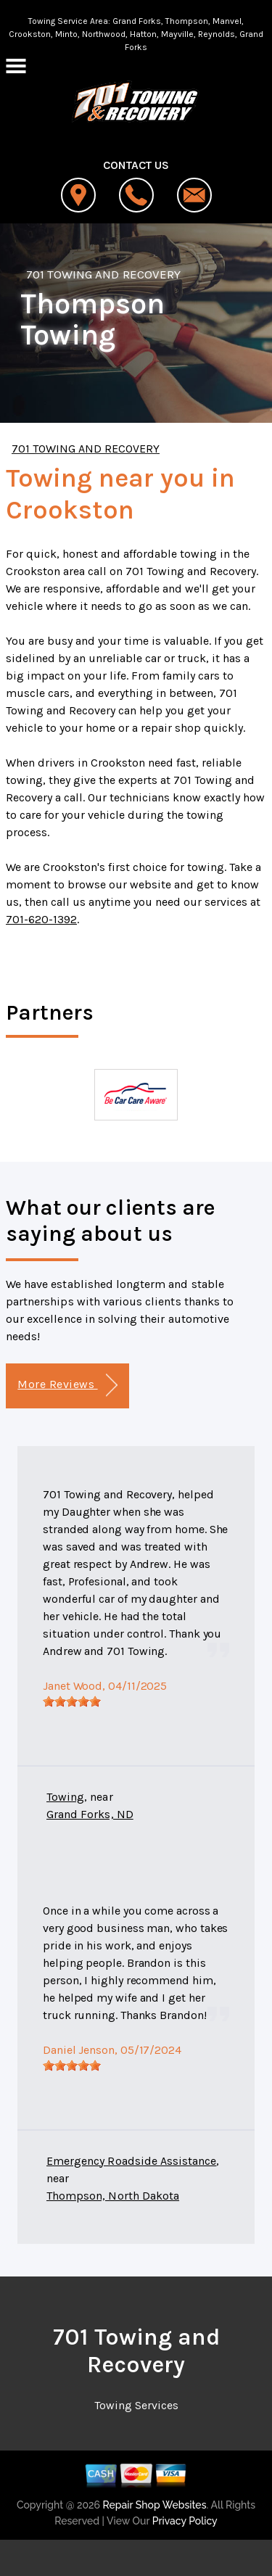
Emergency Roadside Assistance (131, 2161)
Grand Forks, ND (89, 1814)
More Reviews (67, 1386)
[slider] (72, 1701)
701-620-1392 (41, 919)
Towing (65, 1797)
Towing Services (136, 2405)
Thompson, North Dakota (112, 2196)
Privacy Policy (185, 2521)
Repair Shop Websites (153, 2505)
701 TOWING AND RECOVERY (103, 274)
